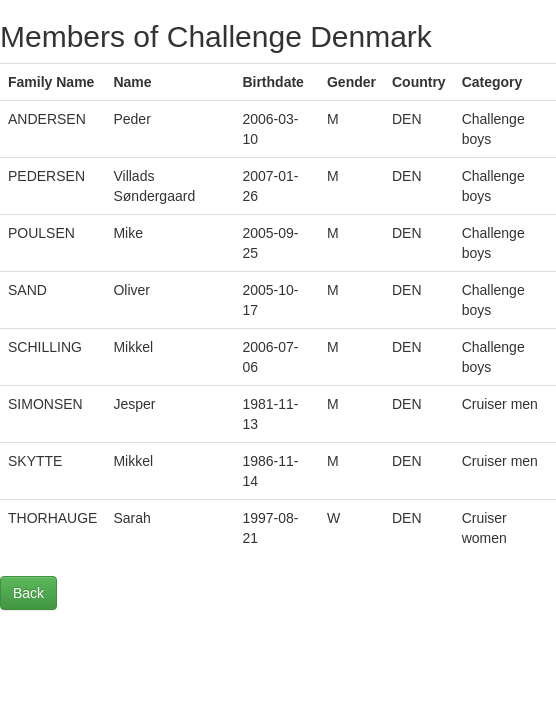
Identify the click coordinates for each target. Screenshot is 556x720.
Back (28, 593)
